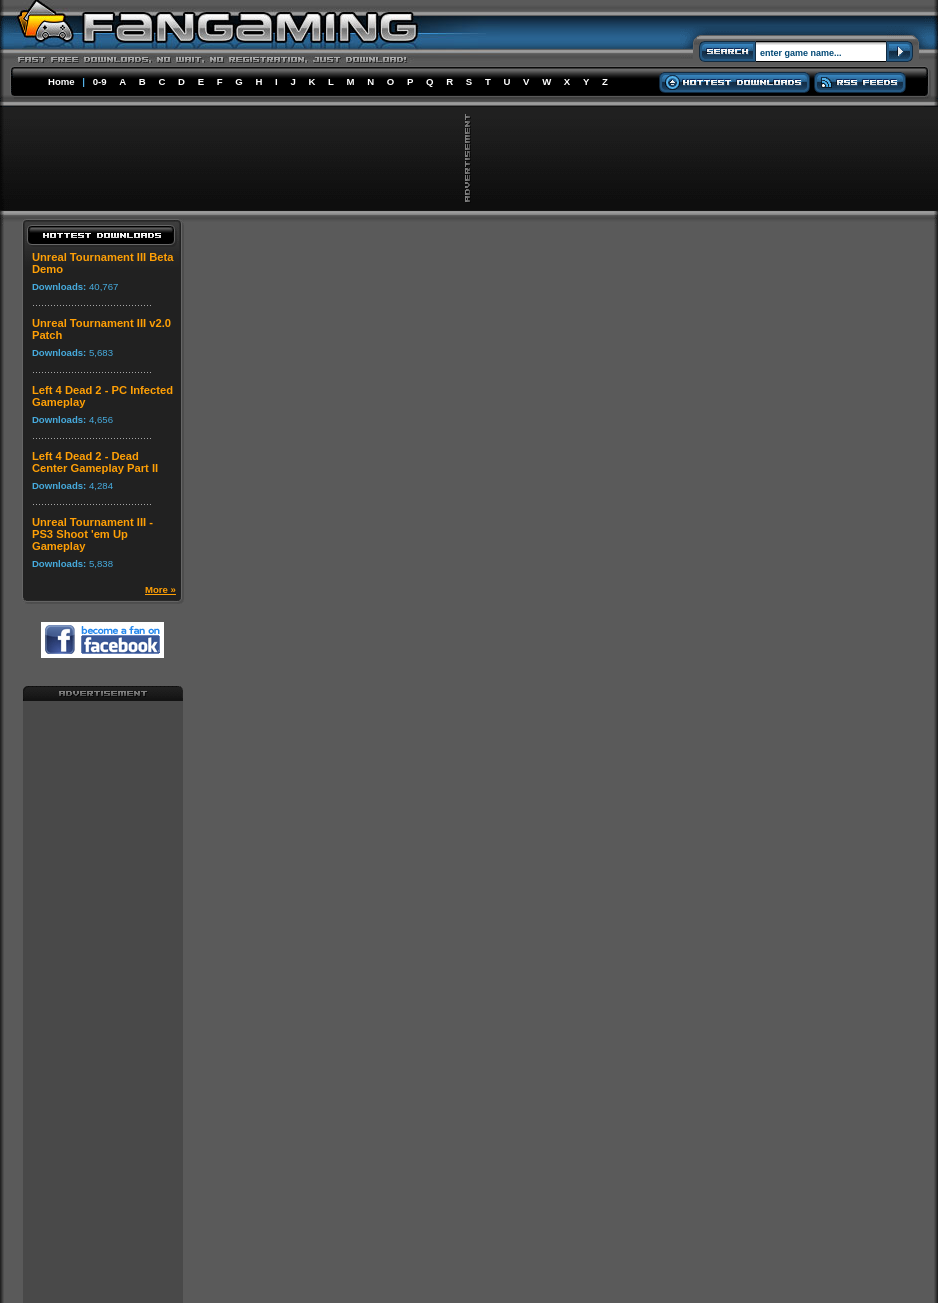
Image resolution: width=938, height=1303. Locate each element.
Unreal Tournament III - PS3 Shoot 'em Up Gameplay (92, 534)
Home (61, 81)
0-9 (100, 81)
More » (160, 589)
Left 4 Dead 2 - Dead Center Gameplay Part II (95, 462)
